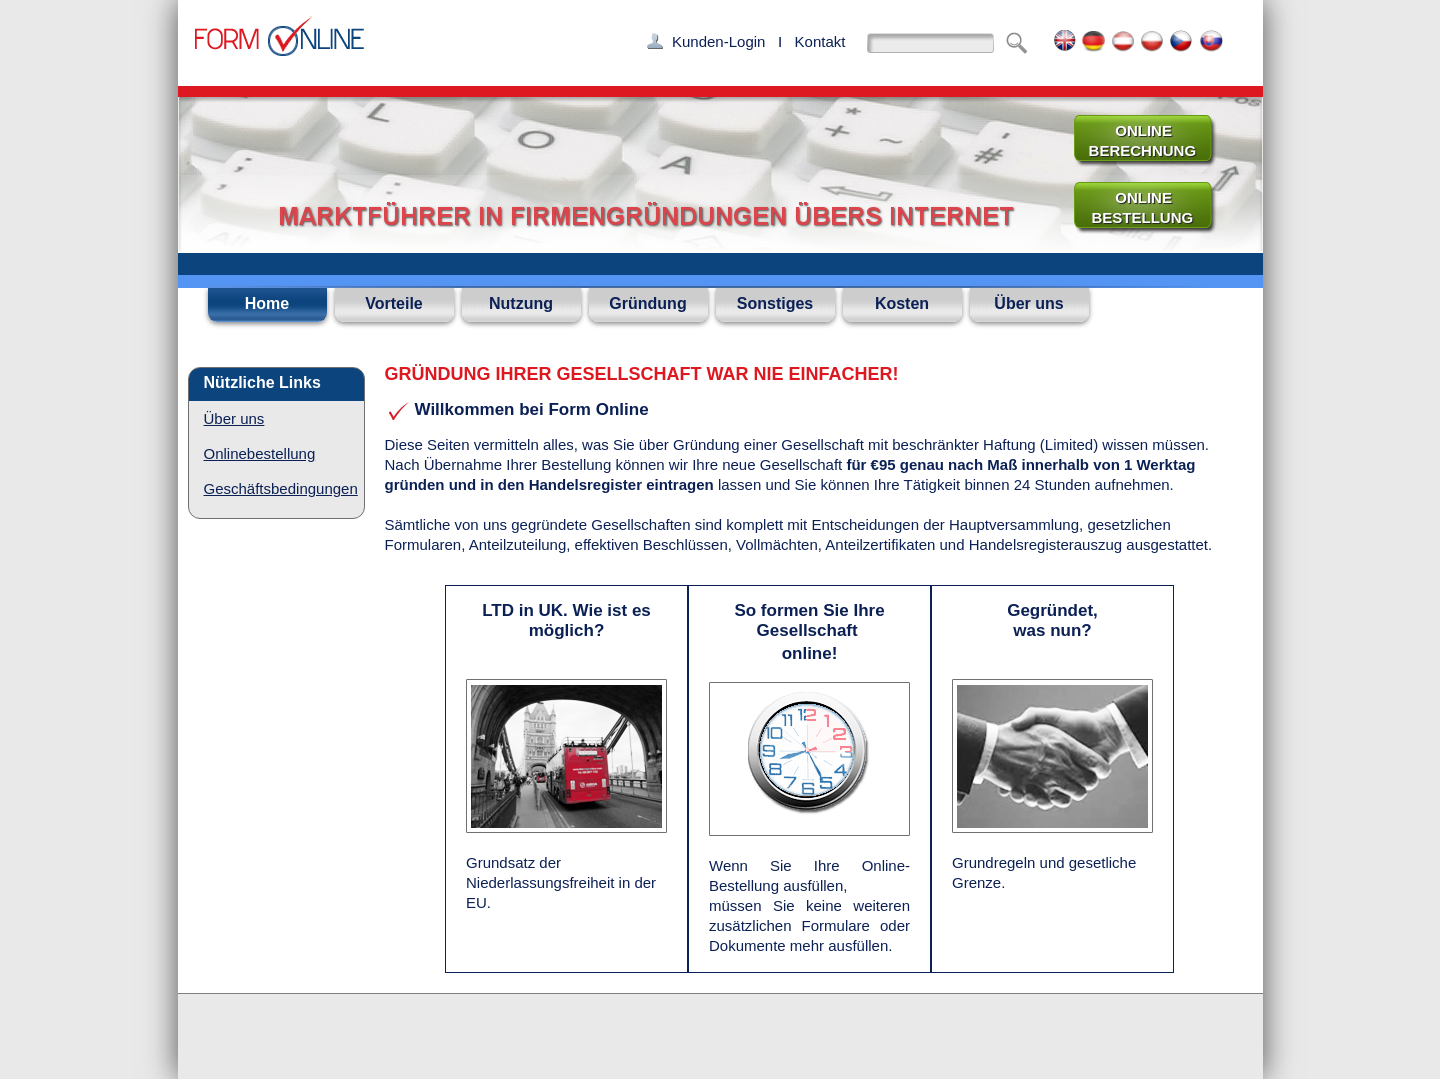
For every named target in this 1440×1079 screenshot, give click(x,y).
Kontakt (820, 41)
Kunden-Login (718, 41)
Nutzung (521, 303)
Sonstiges (775, 303)
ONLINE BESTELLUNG (1134, 207)
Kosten (902, 303)
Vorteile (394, 303)
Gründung (647, 303)
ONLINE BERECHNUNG (1134, 140)
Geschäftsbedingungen (281, 488)
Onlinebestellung (260, 453)
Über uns (1028, 303)
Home (267, 303)
